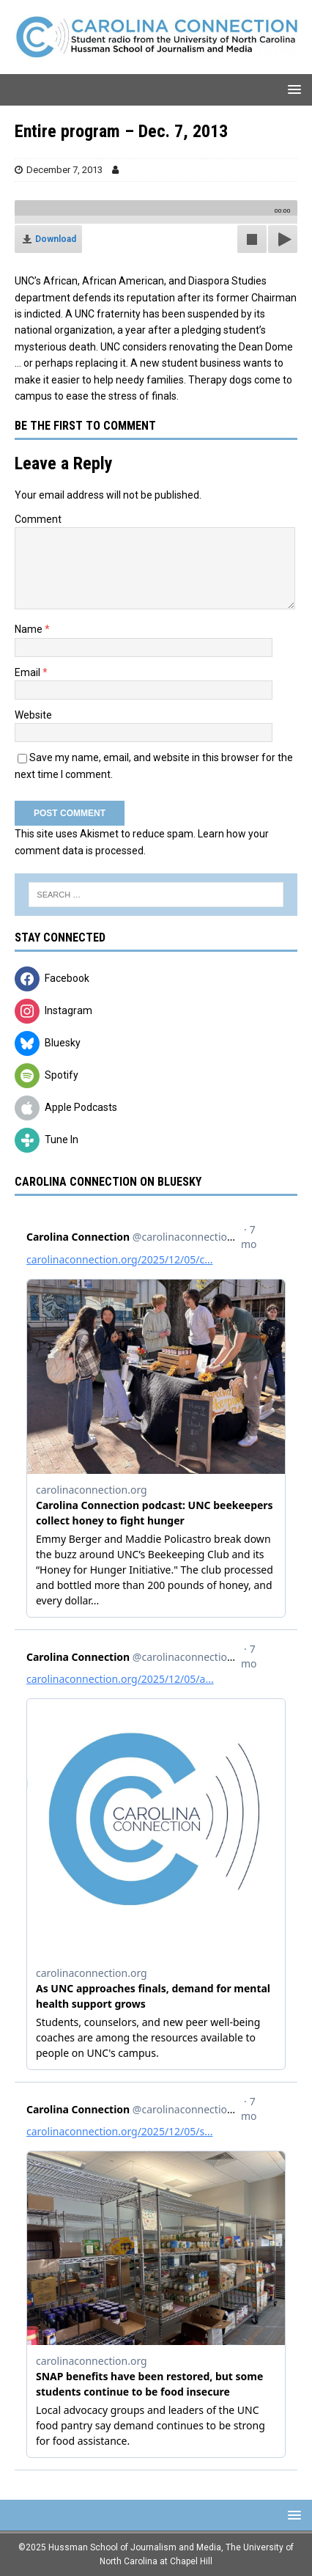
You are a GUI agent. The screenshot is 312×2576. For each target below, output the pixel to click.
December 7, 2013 (64, 169)
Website (33, 715)
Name (30, 629)
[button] (291, 89)
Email (28, 672)
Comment (38, 519)
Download (55, 239)
